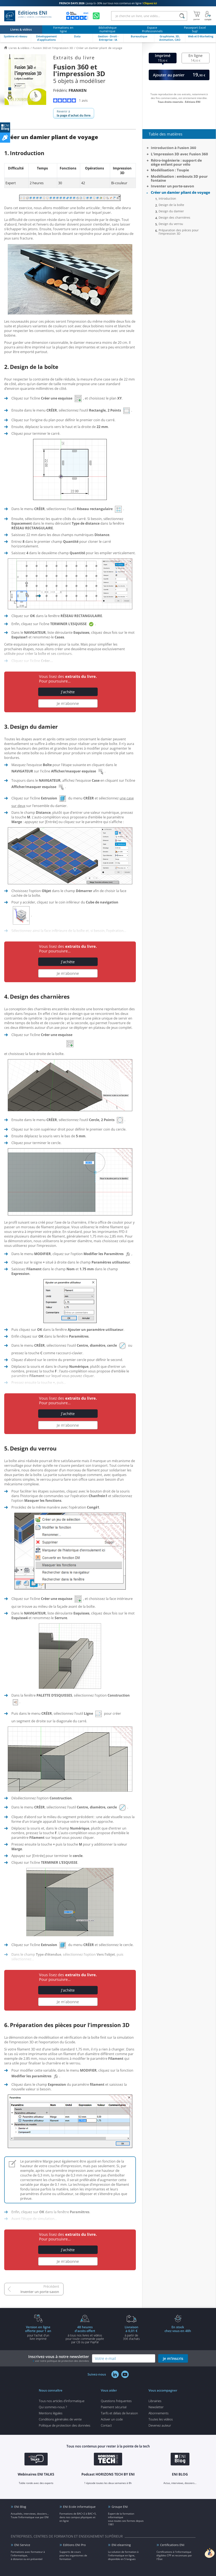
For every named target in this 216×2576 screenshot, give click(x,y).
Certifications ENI (172, 2545)
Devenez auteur (159, 2425)
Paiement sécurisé (114, 2407)
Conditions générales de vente (60, 2419)
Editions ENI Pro (74, 2545)
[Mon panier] (196, 16)
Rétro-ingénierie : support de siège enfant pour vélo (176, 162)
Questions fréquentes (116, 2401)
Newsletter (156, 2407)
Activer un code (112, 2419)
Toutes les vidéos (160, 2419)
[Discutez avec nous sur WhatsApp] (96, 15)
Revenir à (73, 113)
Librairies (154, 2401)
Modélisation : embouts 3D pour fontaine (179, 178)
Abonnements (158, 2413)
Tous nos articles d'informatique (61, 2401)
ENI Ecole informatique (79, 2507)
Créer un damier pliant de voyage (180, 192)
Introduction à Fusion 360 (173, 148)
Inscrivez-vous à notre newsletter (58, 2358)
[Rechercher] (182, 16)
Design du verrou (171, 224)
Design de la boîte (171, 205)
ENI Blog (20, 2507)
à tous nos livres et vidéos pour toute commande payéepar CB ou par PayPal (85, 2334)
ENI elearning (121, 2545)
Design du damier (171, 211)
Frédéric (70, 90)
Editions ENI (27, 15)
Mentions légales (50, 2413)
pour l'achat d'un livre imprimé (38, 2332)
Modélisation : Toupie (170, 170)
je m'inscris (173, 2358)
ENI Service (22, 2545)
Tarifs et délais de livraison (119, 2413)
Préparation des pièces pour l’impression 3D (179, 232)
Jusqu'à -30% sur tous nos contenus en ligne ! (108, 3)
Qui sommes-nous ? (53, 2407)
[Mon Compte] (208, 16)
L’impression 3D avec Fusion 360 (179, 154)
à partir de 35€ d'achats (131, 2332)
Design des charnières (174, 217)
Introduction (167, 198)
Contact (106, 2425)
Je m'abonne (68, 703)
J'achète (68, 691)
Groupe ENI (120, 2507)
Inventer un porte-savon (39, 2291)
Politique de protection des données (64, 2425)
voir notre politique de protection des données (62, 2361)
